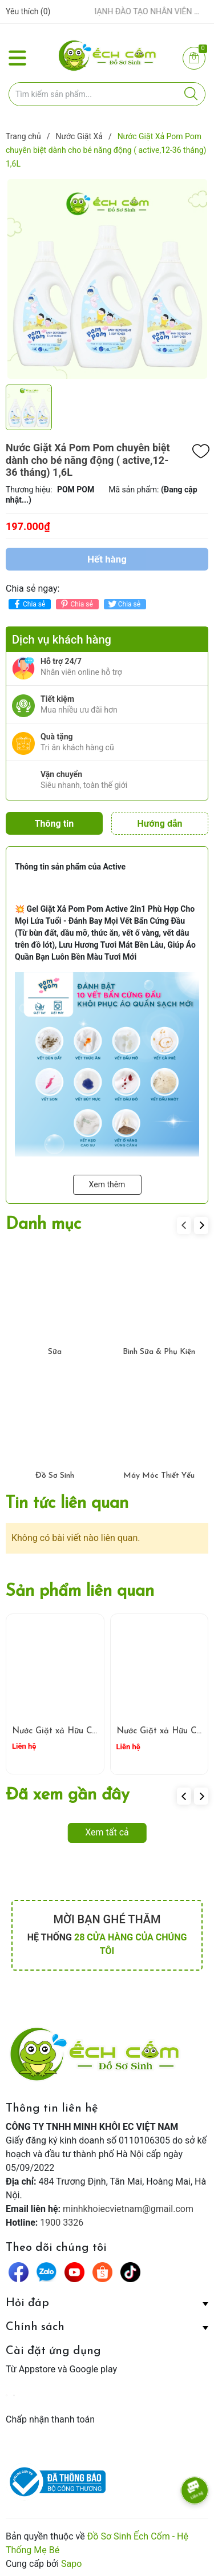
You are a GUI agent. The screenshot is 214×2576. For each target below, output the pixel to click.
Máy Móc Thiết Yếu (159, 1471)
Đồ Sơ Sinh (54, 1471)
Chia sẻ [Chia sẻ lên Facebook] (28, 604)
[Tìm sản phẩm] (107, 94)
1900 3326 (61, 2219)
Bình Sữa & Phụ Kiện (159, 1348)
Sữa (55, 1348)
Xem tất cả (107, 1828)
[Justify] (191, 94)
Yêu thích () (28, 11)
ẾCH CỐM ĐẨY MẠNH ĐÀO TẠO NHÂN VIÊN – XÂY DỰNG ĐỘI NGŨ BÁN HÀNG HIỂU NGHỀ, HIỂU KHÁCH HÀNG (126, 11)
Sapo (71, 2560)
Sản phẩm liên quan (80, 1588)
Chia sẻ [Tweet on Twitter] (123, 604)
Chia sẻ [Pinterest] (75, 604)
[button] (201, 1221)
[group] (107, 279)
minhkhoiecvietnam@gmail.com (128, 2205)
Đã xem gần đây (68, 1792)
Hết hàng (107, 559)
